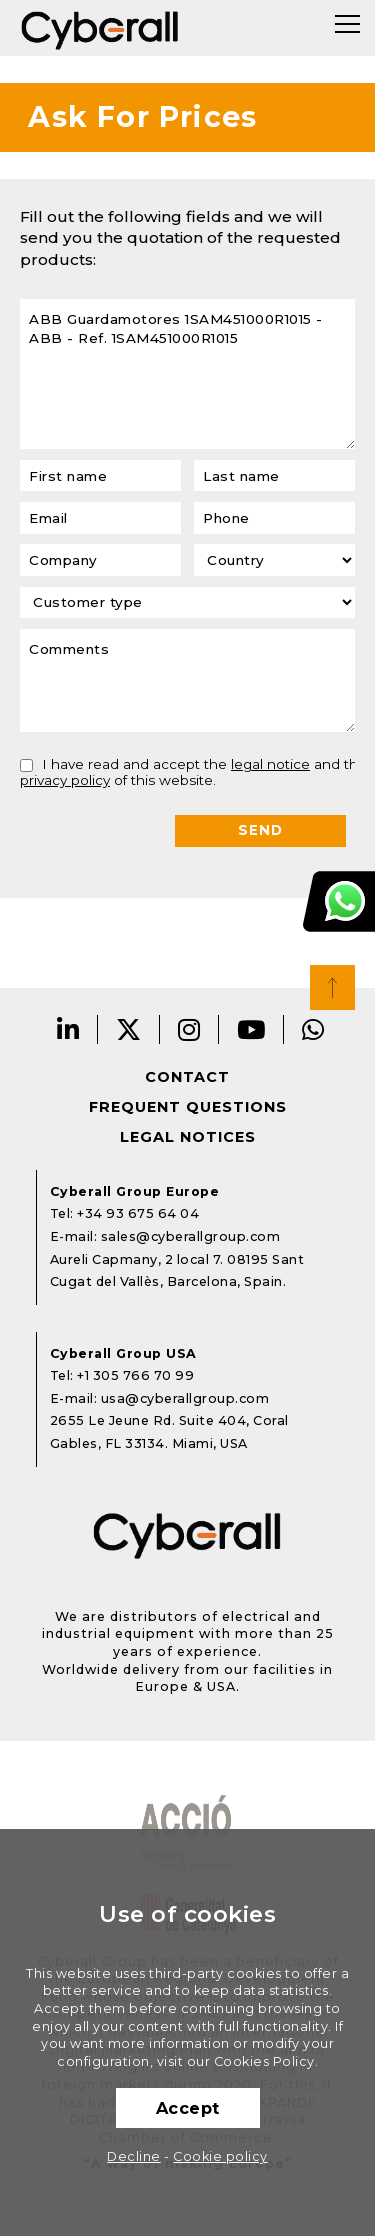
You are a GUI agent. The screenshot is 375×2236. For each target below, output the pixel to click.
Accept (188, 2108)
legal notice (270, 764)
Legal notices (188, 1137)
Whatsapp (313, 1029)
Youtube (251, 1029)
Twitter (129, 1029)
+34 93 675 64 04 (138, 1213)
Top (332, 987)
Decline (134, 2156)
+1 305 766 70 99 (135, 1375)
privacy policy (65, 780)
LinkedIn (68, 1029)
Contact (187, 1077)
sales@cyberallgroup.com (191, 1236)
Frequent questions (188, 1107)
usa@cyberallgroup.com (185, 1398)
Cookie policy (220, 2156)
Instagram (189, 1029)
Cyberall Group (100, 28)
